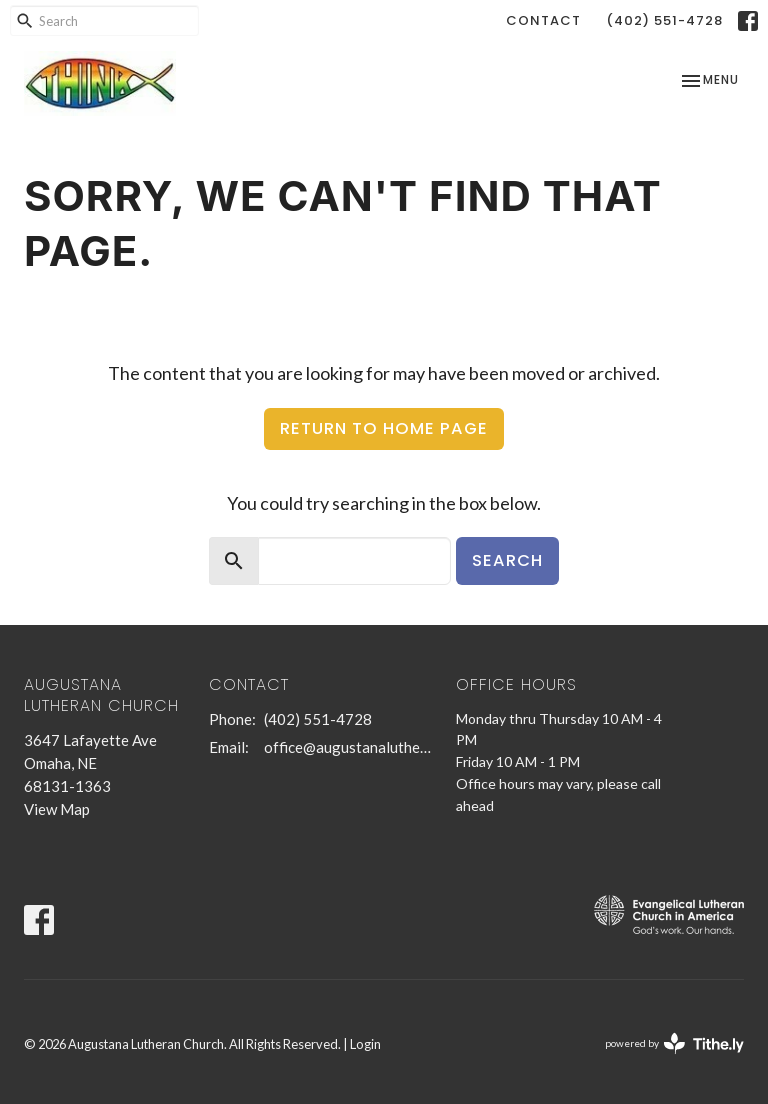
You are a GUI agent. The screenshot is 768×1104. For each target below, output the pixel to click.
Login (365, 1044)
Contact (543, 20)
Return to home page (384, 428)
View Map (57, 809)
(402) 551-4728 (664, 20)
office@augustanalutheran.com (350, 747)
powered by (674, 1043)
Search (507, 560)
